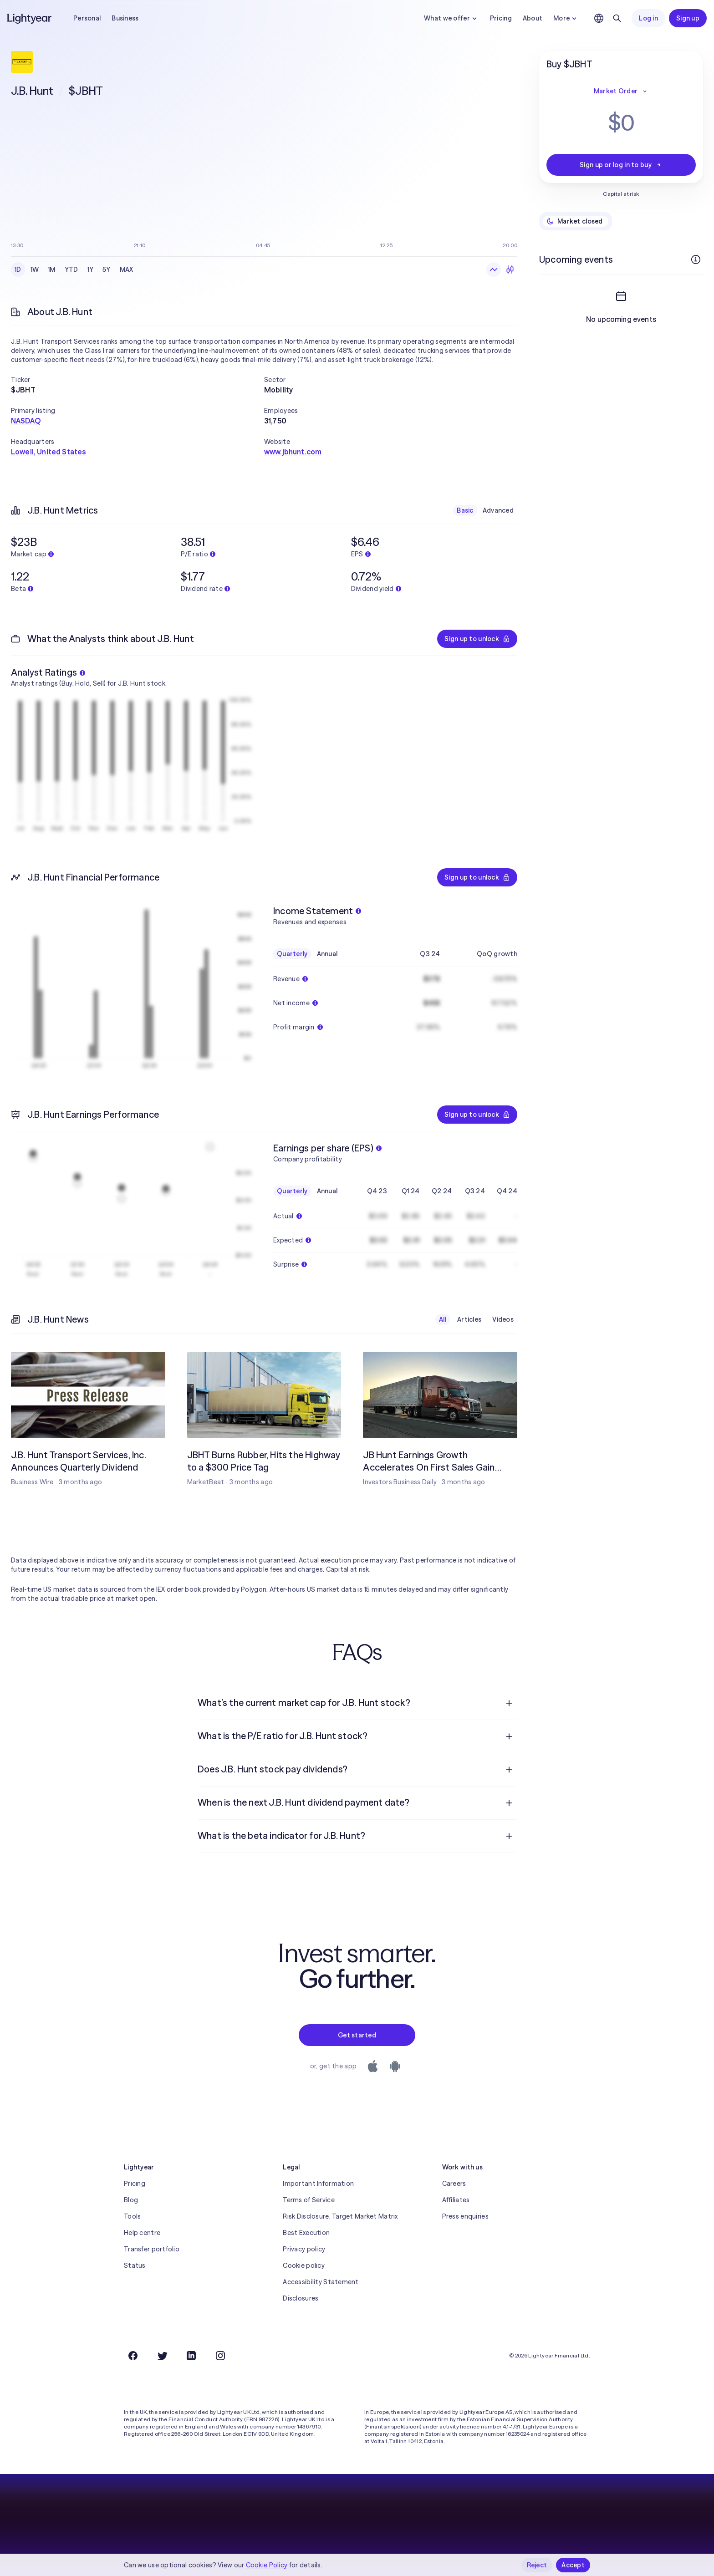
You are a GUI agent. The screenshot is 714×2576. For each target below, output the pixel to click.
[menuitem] (357, 1703)
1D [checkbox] (18, 269)
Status (135, 2265)
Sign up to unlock (477, 639)
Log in (648, 18)
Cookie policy (304, 2265)
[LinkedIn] (191, 2356)
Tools (132, 2216)
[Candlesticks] (510, 269)
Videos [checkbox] (503, 1319)
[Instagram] (220, 2356)
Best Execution (306, 2233)
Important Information (318, 2183)
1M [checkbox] (52, 269)
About (532, 18)
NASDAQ (26, 420)
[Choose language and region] (599, 18)
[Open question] (509, 1703)
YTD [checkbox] (71, 269)
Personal (87, 18)
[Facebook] (133, 2356)
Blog (131, 2200)
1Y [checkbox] (90, 269)
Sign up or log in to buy (621, 165)
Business (125, 18)
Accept (573, 2565)
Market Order (621, 91)
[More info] (695, 259)
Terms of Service (308, 2200)
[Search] (617, 18)
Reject (537, 2565)
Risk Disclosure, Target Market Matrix (340, 2216)
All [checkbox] (442, 1319)
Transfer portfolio (151, 2249)
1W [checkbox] (35, 269)
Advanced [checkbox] (498, 510)
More (566, 18)
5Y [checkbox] (106, 269)
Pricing (501, 18)
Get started (357, 2035)
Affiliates (456, 2200)
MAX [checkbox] (126, 269)
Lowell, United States (48, 451)
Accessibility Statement (320, 2282)
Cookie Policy (267, 2565)
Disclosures (300, 2298)
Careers (454, 2183)
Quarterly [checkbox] (292, 954)
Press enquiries (465, 2216)
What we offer (451, 18)
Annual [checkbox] (327, 954)
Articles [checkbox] (469, 1319)
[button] (137, 379)
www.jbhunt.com (292, 451)
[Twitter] (162, 2356)
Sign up (687, 18)
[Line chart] (493, 269)
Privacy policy (304, 2249)
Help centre (142, 2233)
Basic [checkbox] (465, 510)
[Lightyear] (30, 18)
